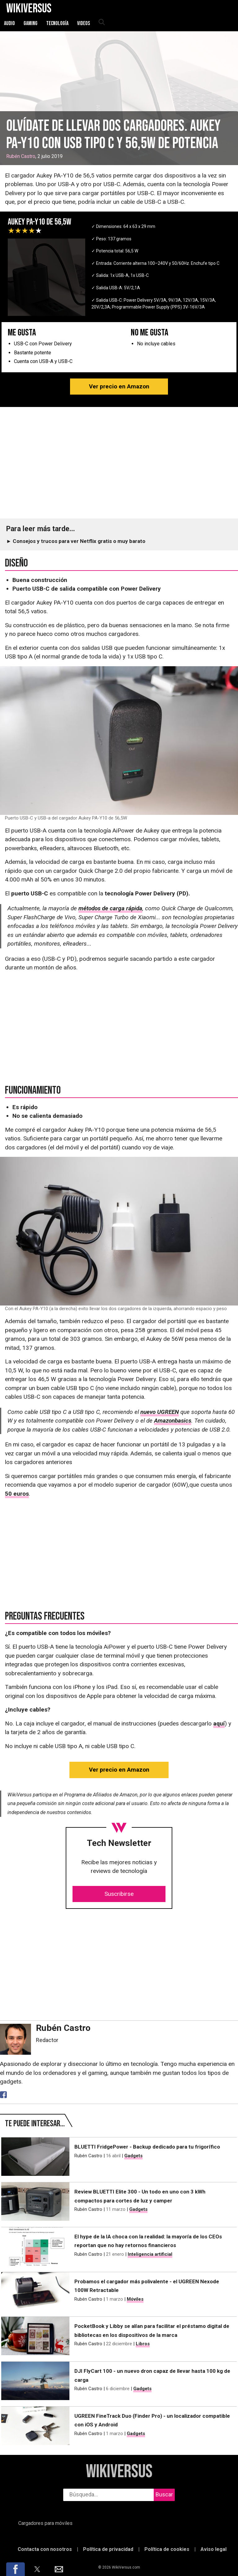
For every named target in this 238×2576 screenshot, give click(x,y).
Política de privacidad (108, 2549)
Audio (9, 23)
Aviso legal (214, 2549)
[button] (15, 2569)
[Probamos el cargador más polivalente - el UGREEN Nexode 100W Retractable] (35, 2291)
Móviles (135, 2299)
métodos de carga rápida (110, 908)
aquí (219, 1723)
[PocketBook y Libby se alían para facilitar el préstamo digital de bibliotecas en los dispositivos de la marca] (35, 2336)
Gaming (30, 23)
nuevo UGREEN (159, 1411)
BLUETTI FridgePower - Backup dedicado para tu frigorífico (147, 2147)
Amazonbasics (172, 1420)
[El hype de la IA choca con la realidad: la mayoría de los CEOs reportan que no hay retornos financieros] (35, 2246)
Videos (83, 23)
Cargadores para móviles (45, 2523)
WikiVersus (119, 2471)
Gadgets (133, 2155)
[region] (119, 462)
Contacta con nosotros (45, 2549)
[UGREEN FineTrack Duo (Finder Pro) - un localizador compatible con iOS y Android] (35, 2426)
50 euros (17, 1493)
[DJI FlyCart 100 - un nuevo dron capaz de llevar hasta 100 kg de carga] (35, 2381)
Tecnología (57, 23)
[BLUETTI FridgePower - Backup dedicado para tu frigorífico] (35, 2156)
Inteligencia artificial (150, 2254)
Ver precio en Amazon (119, 386)
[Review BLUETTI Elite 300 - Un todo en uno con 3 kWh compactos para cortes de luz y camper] (35, 2201)
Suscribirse (119, 1893)
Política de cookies (166, 2549)
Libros (143, 2343)
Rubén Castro (20, 156)
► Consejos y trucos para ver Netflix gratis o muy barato (75, 541)
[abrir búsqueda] (101, 22)
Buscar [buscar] (164, 2494)
